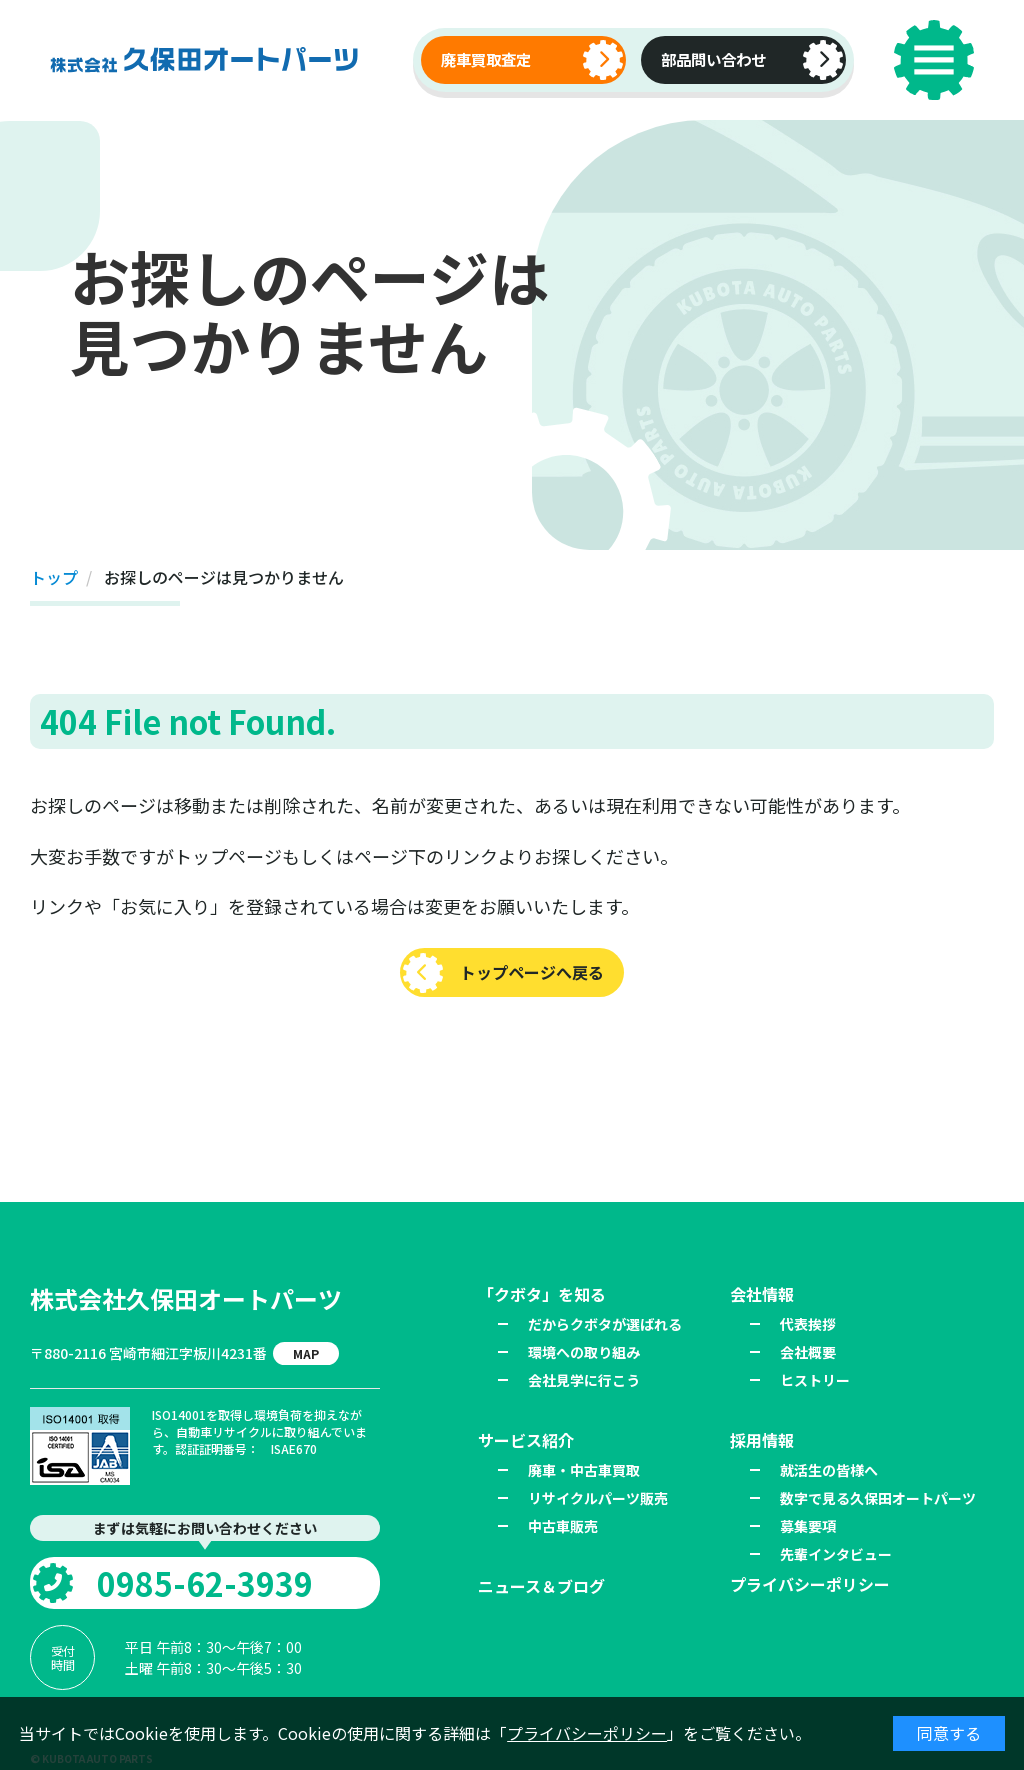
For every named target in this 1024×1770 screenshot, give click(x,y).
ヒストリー (815, 1380)
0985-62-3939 (205, 1583)
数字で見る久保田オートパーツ (878, 1498)
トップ (54, 577)
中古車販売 (563, 1526)
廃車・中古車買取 (584, 1470)
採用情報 (762, 1440)
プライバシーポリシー (587, 1733)
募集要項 (808, 1526)
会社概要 (808, 1352)
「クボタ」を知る (542, 1294)
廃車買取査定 (486, 59)
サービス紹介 (526, 1440)
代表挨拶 (808, 1324)
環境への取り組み (584, 1352)
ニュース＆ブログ (541, 1586)
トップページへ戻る (532, 972)
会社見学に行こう (584, 1380)
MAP (306, 1353)
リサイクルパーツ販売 (598, 1498)
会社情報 (762, 1294)
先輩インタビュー (836, 1554)
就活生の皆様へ (829, 1470)
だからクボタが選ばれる (605, 1324)
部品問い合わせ (713, 59)
